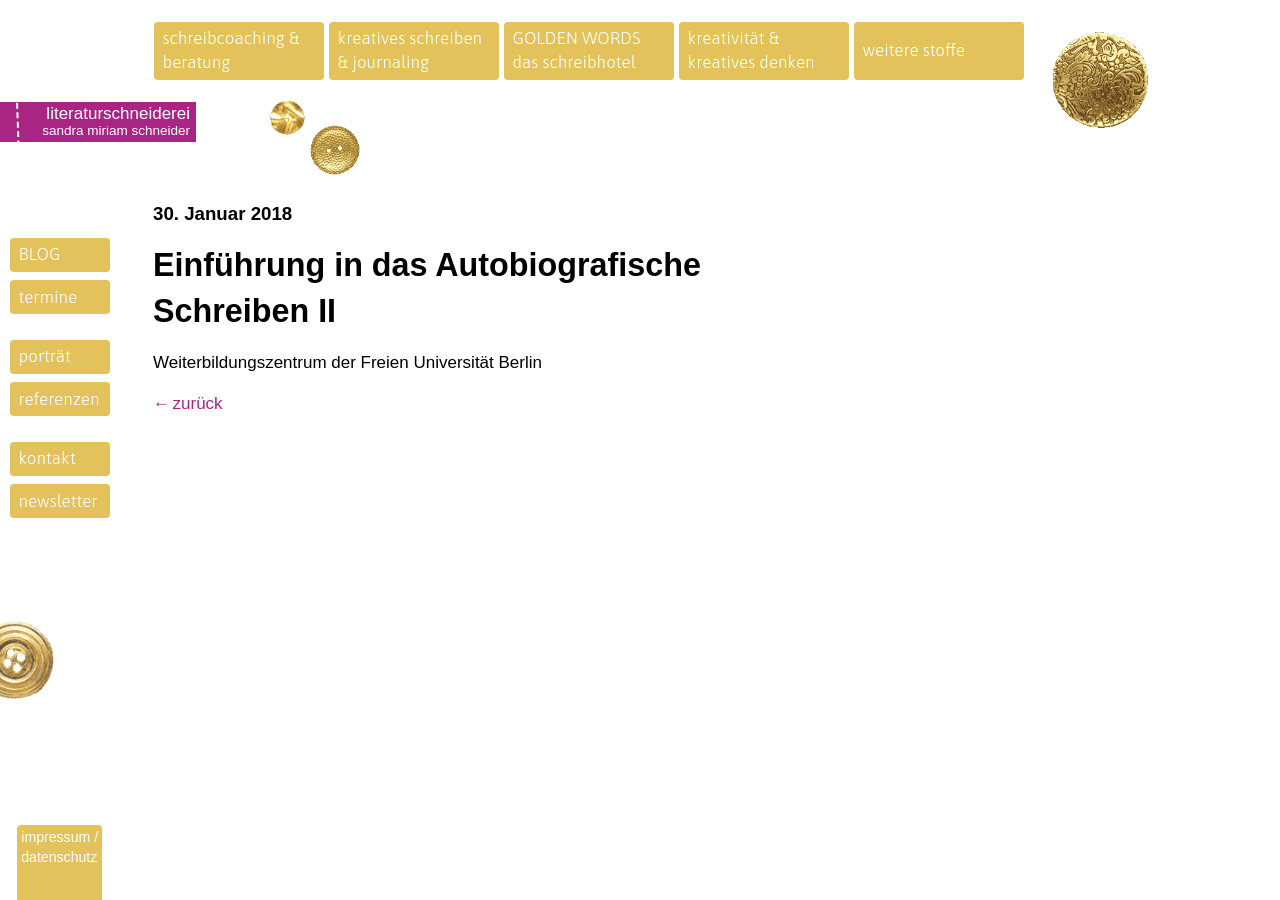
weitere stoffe (914, 50)
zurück (198, 403)
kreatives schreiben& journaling (410, 50)
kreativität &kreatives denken (751, 50)
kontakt (47, 458)
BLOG (40, 254)
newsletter (58, 501)
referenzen (59, 399)
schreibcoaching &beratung (231, 50)
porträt (45, 356)
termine (48, 297)
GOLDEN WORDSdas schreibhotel (577, 50)
